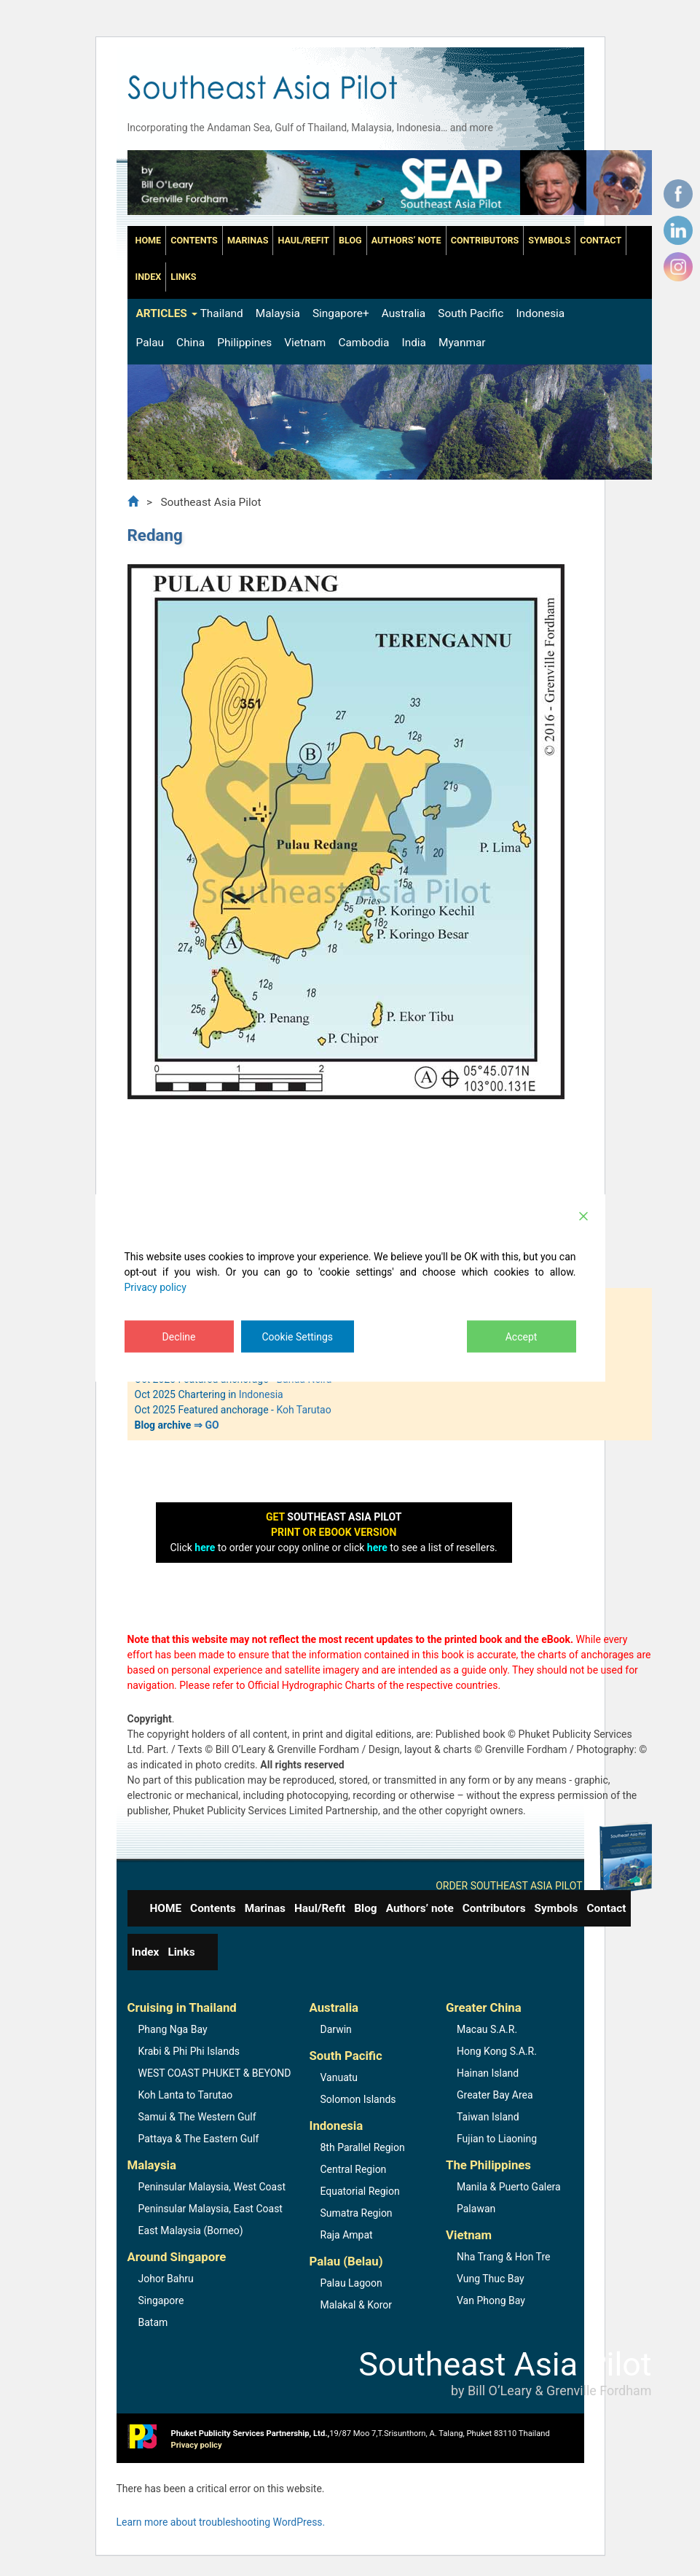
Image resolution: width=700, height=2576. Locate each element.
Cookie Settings (298, 1337)
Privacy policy (155, 1287)
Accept (522, 1337)
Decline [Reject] (179, 1337)
